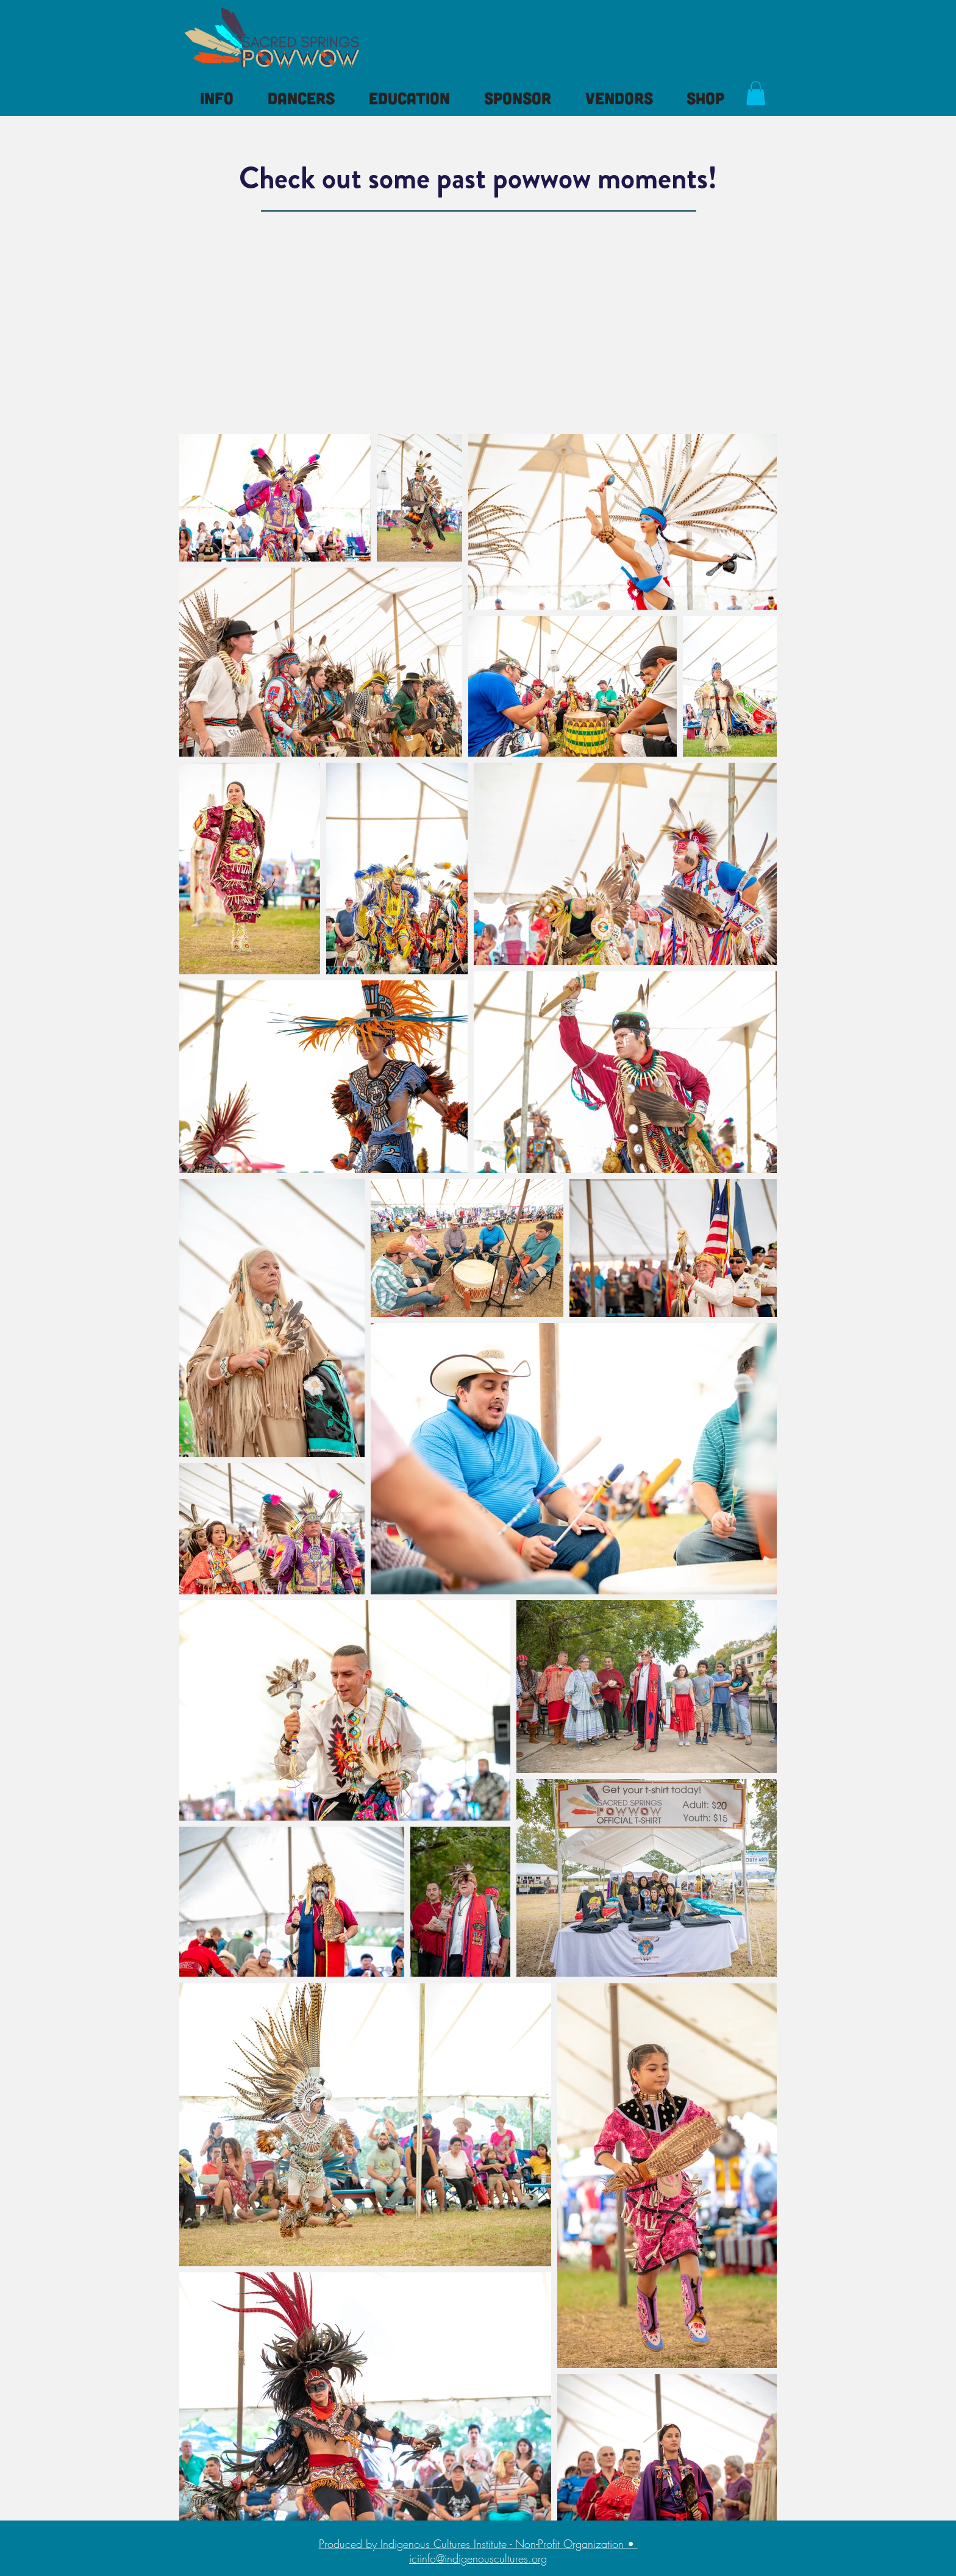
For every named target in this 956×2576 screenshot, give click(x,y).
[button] (217, 97)
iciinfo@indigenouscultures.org (478, 2558)
